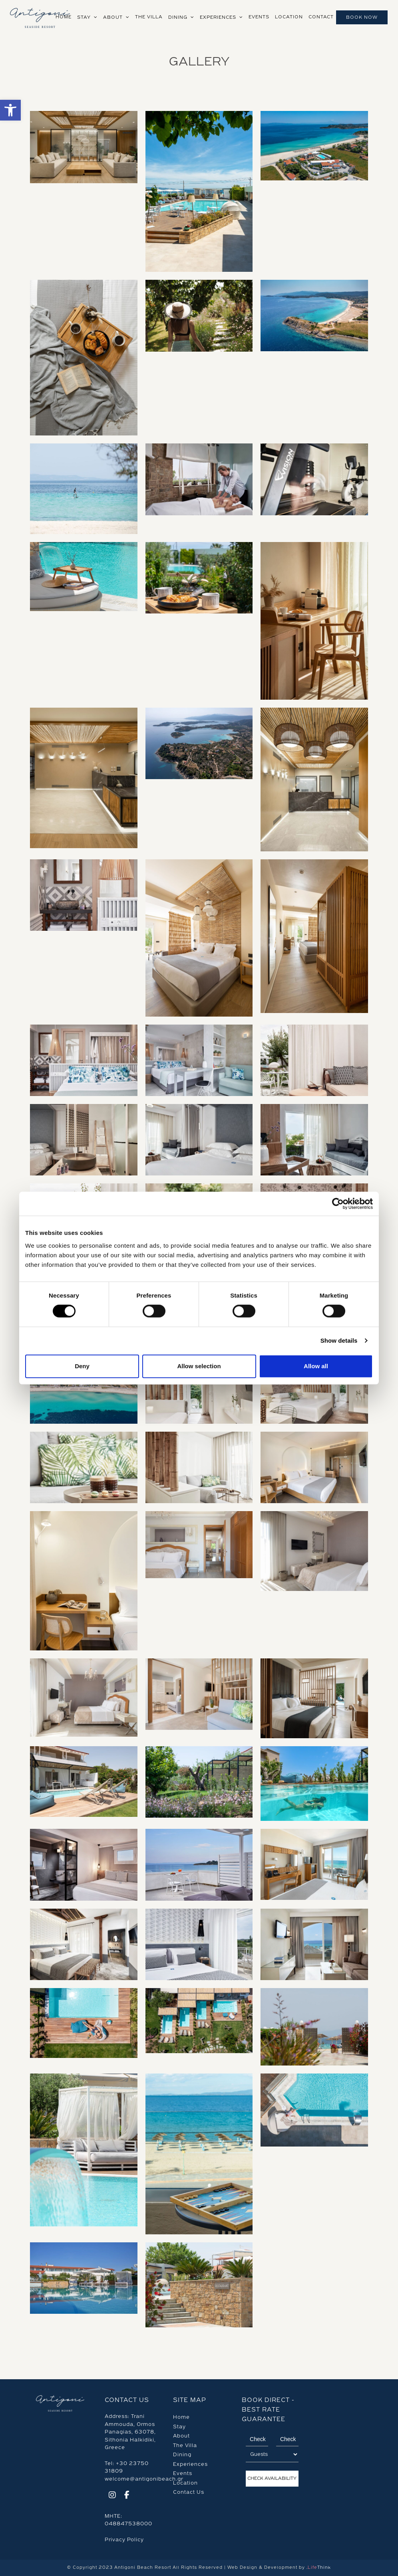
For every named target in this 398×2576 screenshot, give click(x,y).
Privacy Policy (124, 2539)
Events (182, 2473)
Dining (182, 2454)
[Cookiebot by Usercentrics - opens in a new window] (338, 1204)
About (181, 2436)
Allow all (316, 1366)
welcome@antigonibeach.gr (144, 2479)
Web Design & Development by (279, 2567)
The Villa (185, 2445)
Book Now (362, 17)
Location (185, 2483)
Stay (179, 2427)
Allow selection (199, 1366)
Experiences (190, 2464)
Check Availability (272, 2478)
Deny (82, 1366)
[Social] (112, 2496)
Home (181, 2417)
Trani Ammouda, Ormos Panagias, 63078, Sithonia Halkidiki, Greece (130, 2432)
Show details (339, 1340)
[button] (10, 110)
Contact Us (188, 2492)
